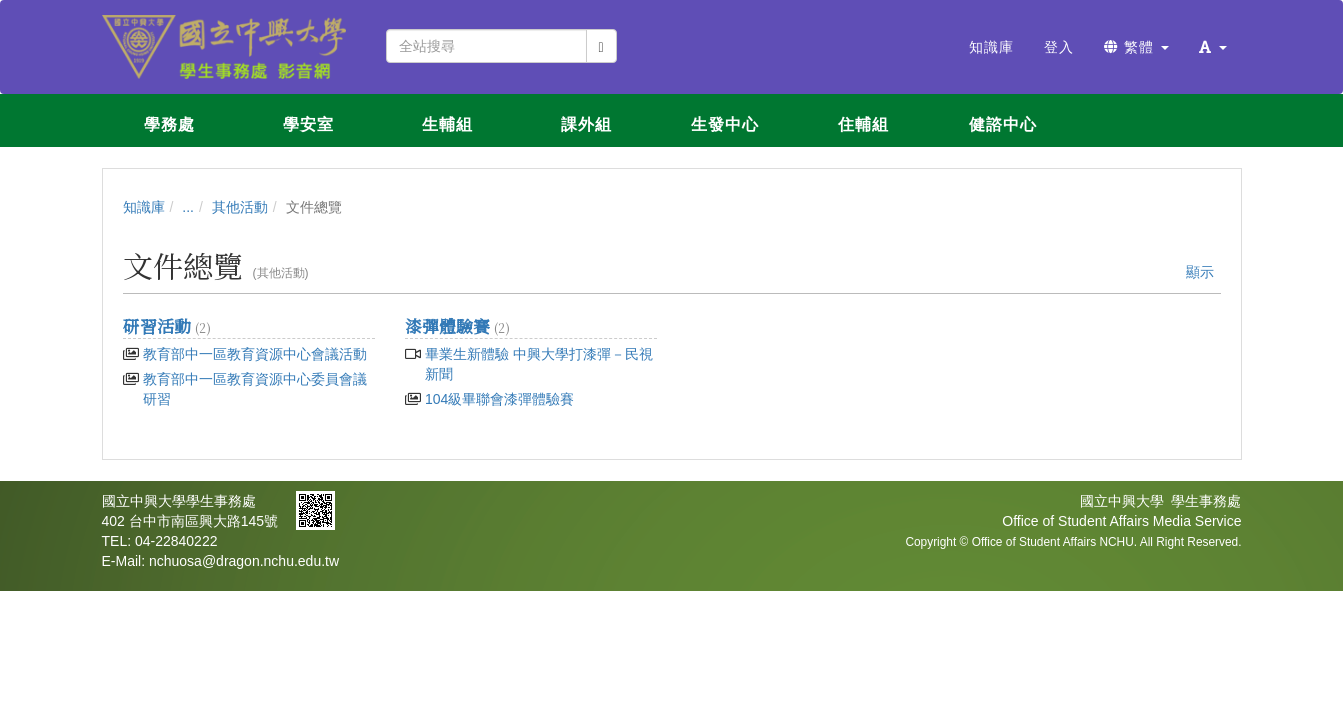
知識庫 (144, 207)
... (188, 207)
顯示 (1200, 272)
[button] (1213, 47)
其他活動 (240, 207)
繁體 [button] (1136, 47)
